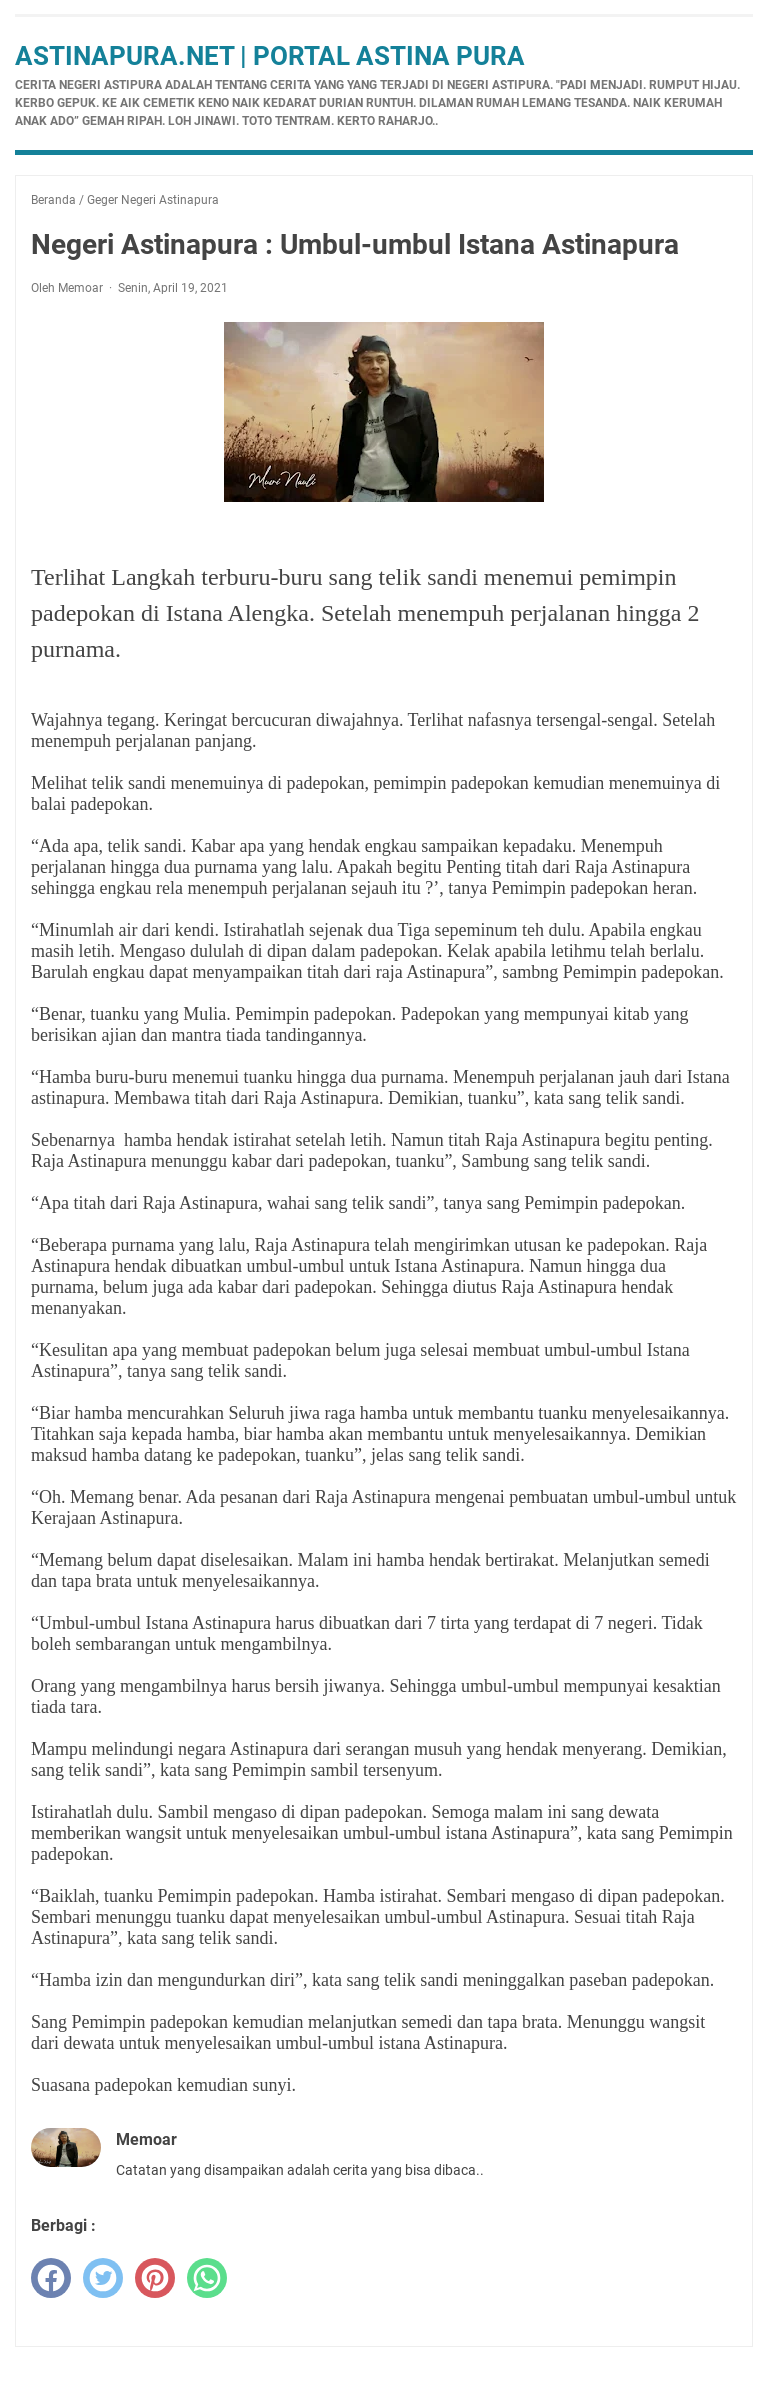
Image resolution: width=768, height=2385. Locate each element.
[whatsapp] (207, 2278)
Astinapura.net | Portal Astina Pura (270, 56)
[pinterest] (155, 2278)
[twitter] (103, 2278)
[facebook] (51, 2278)
